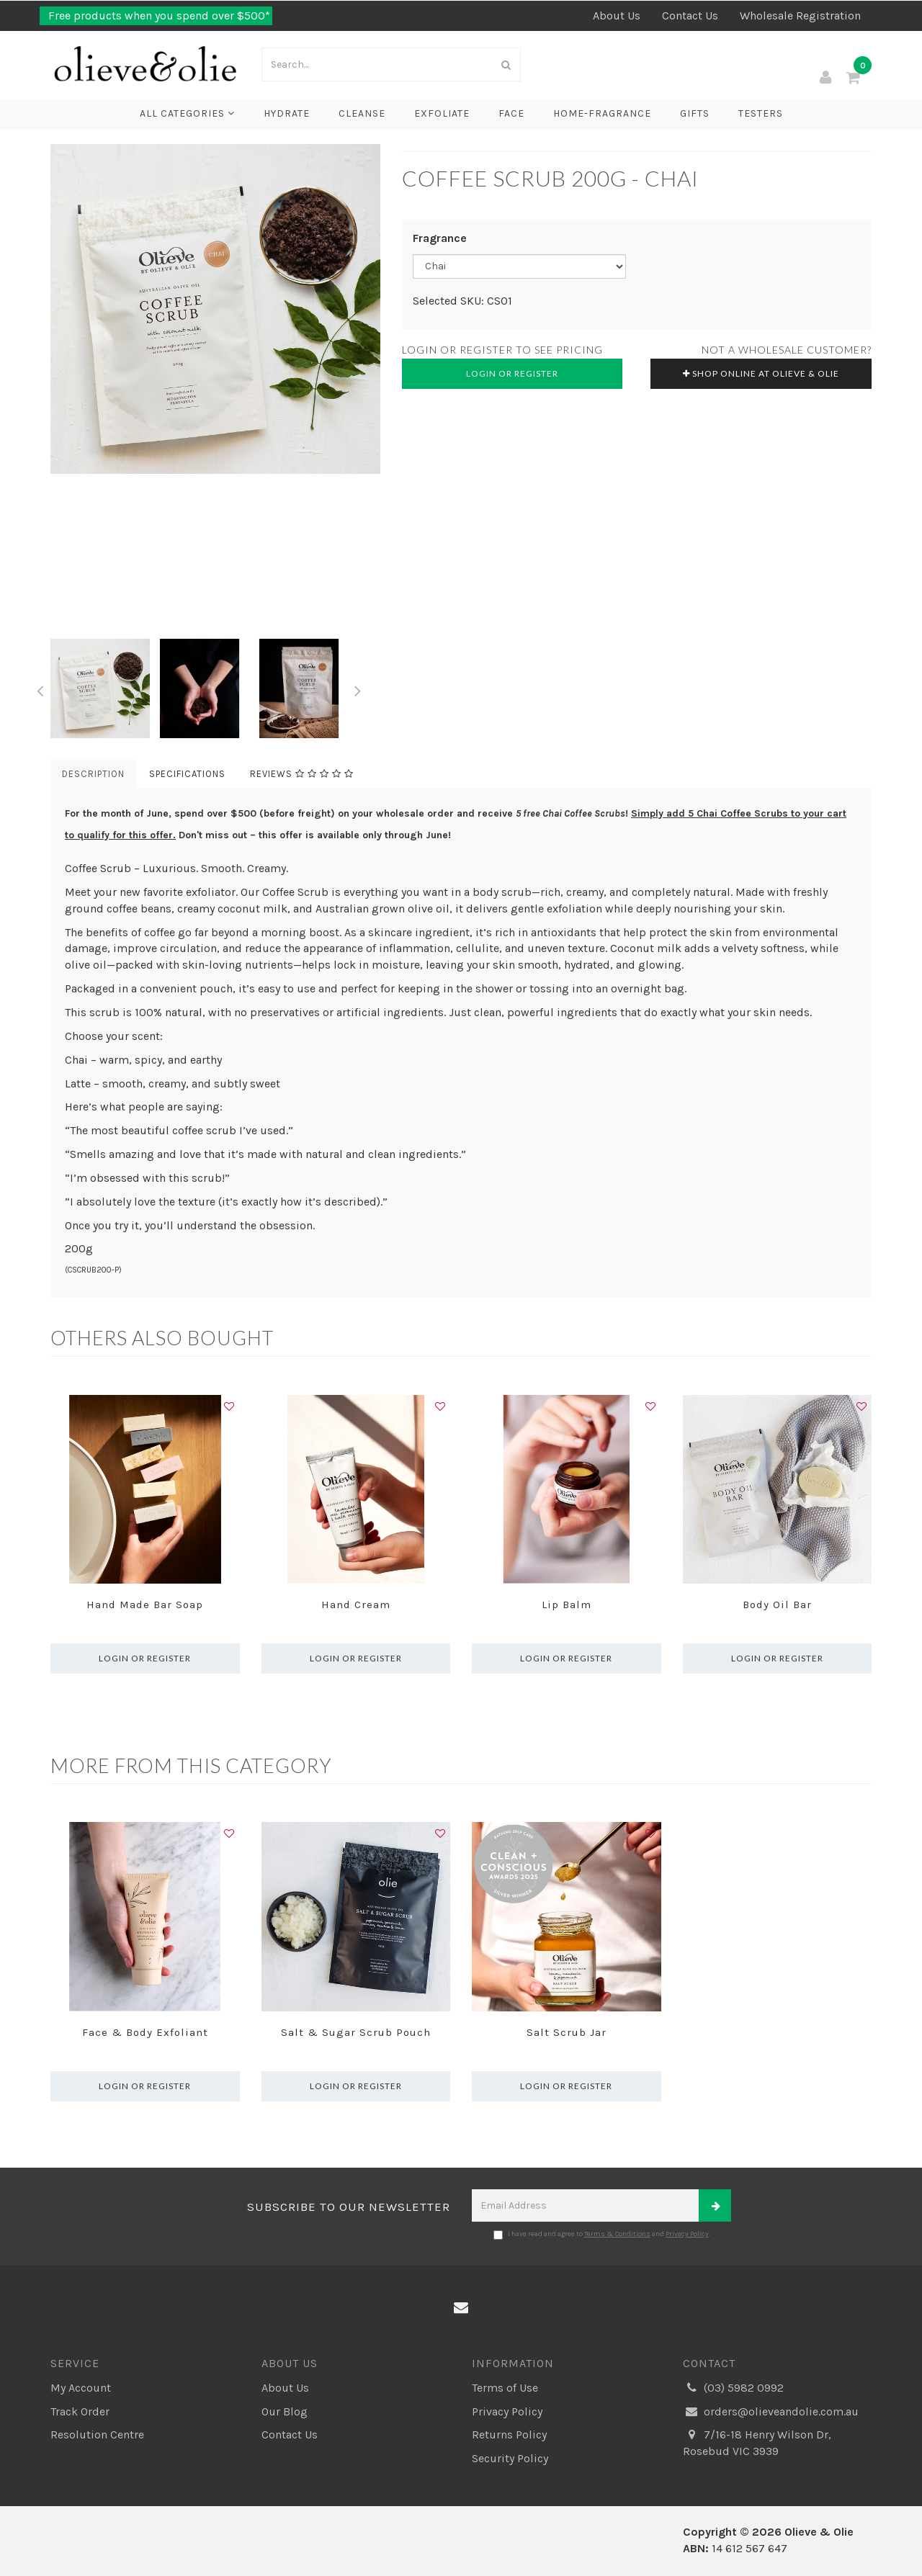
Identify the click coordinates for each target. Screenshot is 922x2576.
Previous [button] (39, 688)
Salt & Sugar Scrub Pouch (356, 2032)
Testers (760, 113)
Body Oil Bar (777, 1604)
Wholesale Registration (800, 15)
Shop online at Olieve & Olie (761, 373)
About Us (616, 15)
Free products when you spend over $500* (157, 15)
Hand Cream (355, 1604)
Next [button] (358, 688)
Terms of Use (505, 2388)
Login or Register (512, 373)
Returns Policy (509, 2434)
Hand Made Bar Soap (144, 1604)
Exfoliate (442, 113)
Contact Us (690, 15)
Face (511, 113)
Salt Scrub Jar (567, 2032)
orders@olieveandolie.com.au (771, 2412)
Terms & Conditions (617, 2234)
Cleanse (362, 113)
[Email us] (461, 2308)
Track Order (79, 2411)
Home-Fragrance (602, 113)
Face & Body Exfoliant (145, 2032)
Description (93, 773)
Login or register (145, 1658)
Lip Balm (566, 1604)
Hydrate (287, 113)
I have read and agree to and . (601, 2235)
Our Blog (284, 2411)
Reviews (302, 773)
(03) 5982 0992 (733, 2388)
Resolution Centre (97, 2434)
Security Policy (510, 2458)
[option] (215, 309)
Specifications (187, 773)
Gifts (695, 113)
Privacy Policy (687, 2234)
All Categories (187, 113)
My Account (80, 2388)
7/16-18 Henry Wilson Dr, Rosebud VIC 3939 (757, 2442)
